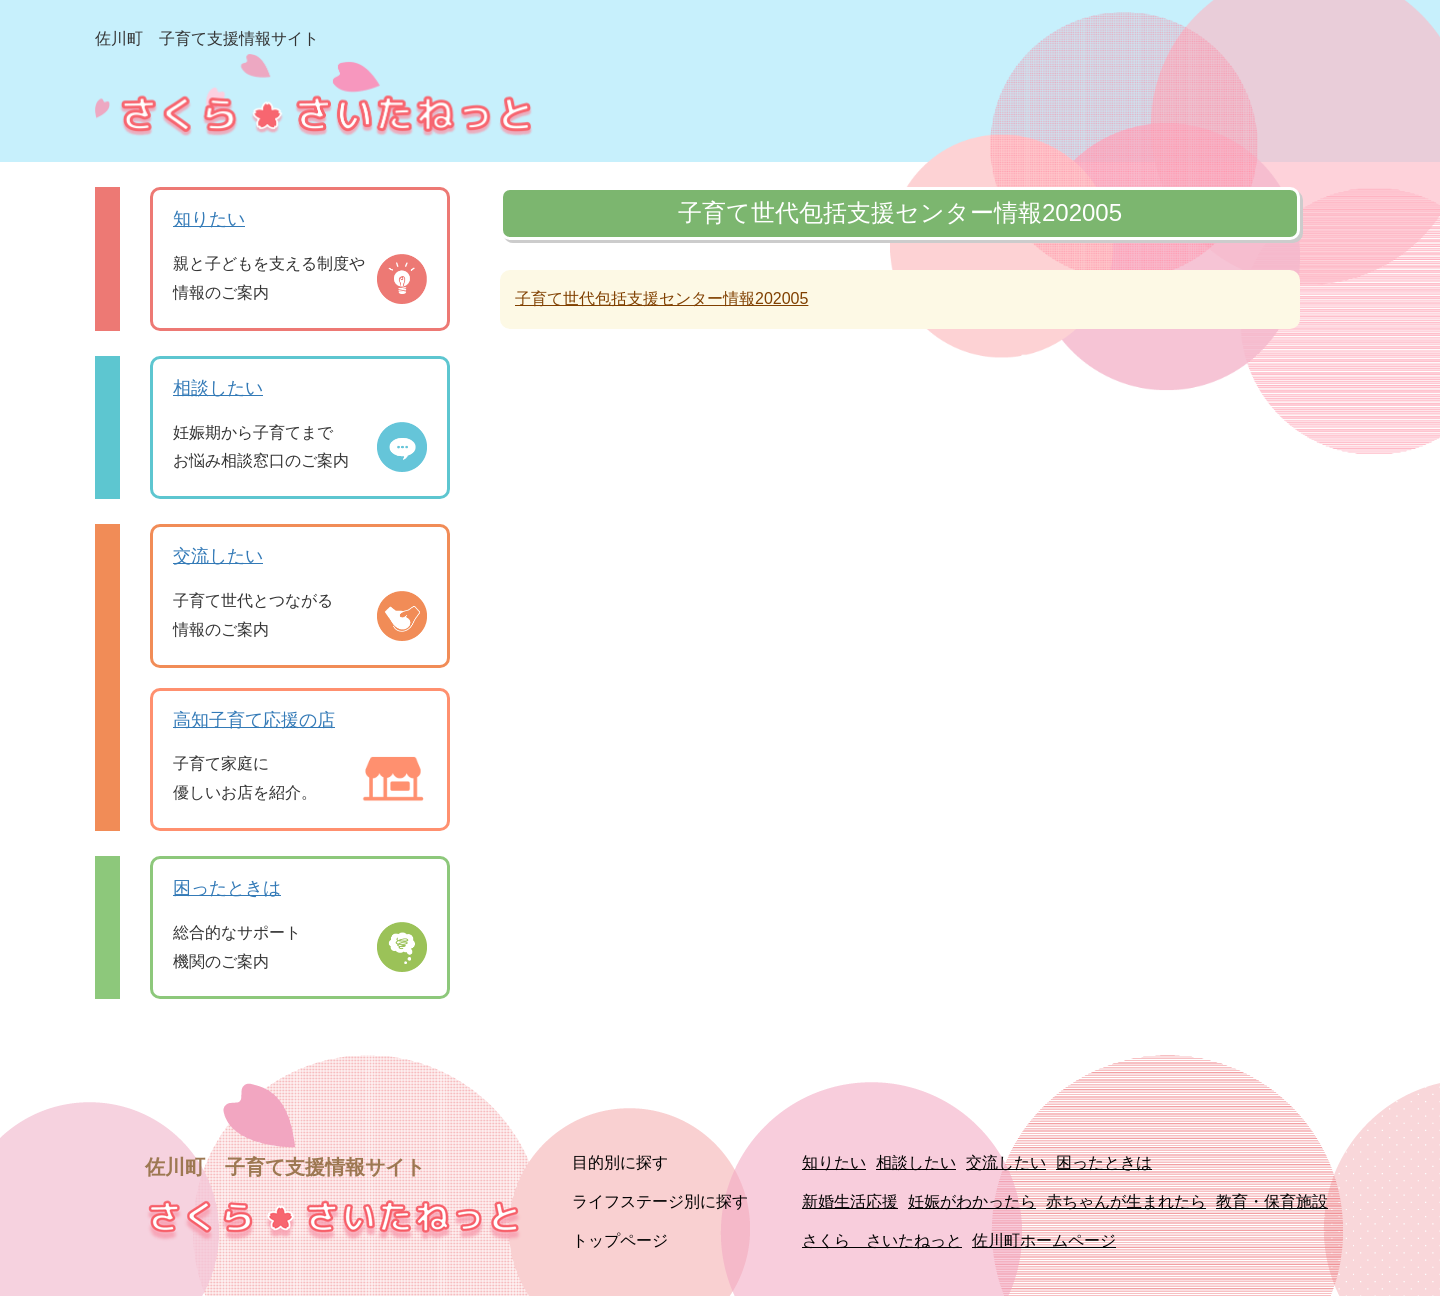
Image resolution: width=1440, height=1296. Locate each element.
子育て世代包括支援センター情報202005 (661, 298)
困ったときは (227, 888)
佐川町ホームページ (1044, 1240)
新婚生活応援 (850, 1201)
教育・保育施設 (1272, 1201)
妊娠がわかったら (972, 1201)
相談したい (218, 388)
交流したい (218, 556)
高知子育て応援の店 (254, 720)
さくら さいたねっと (882, 1240)
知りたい (209, 219)
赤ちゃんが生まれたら (1126, 1201)
